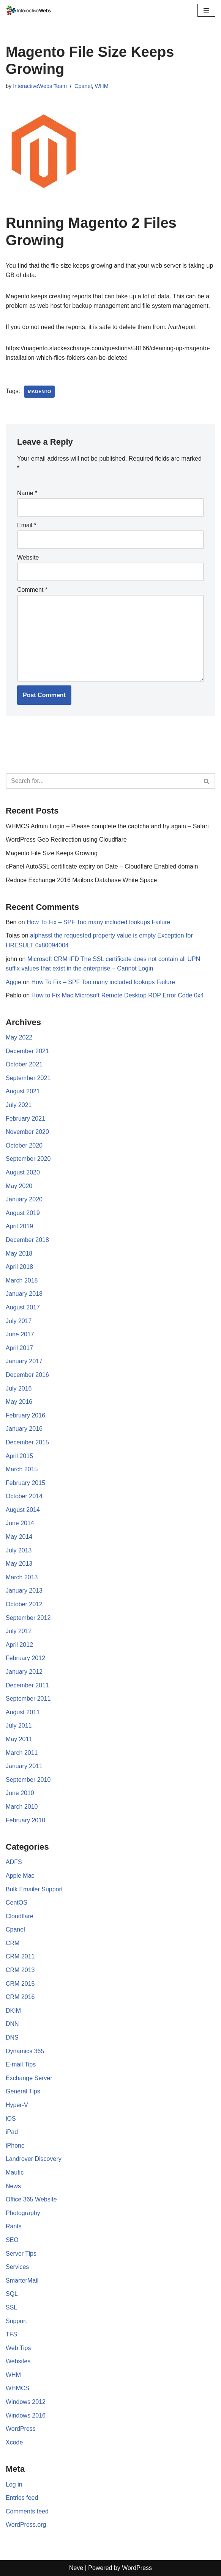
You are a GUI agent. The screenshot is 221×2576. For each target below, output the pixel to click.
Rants (14, 2226)
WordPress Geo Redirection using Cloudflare (66, 839)
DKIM (13, 2010)
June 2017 (20, 1334)
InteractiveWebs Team (40, 86)
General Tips (23, 2091)
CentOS (16, 1902)
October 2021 (24, 1064)
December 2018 (27, 1240)
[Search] (102, 781)
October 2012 (24, 1604)
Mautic (15, 2172)
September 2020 (28, 1159)
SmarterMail (22, 2280)
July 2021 (19, 1105)
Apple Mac (20, 1875)
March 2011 (22, 1753)
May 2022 (19, 1037)
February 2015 (25, 1483)
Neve (76, 2568)
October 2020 (24, 1145)
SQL (12, 2294)
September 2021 (28, 1078)
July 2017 (19, 1321)
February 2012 (25, 1658)
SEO (12, 2240)
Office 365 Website (31, 2199)
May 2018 (19, 1253)
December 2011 (27, 1685)
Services (17, 2267)
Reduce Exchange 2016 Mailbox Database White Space (81, 880)
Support (16, 2321)
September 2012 (28, 1618)
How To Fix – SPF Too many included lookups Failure (98, 922)
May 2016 (19, 1402)
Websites (18, 2361)
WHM (102, 86)
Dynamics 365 (25, 2051)
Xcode (14, 2442)
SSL (11, 2307)
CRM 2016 (20, 1997)
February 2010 (25, 1820)
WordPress (21, 2428)
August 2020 (23, 1172)
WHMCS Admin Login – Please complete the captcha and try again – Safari (107, 826)
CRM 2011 (20, 1956)
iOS (11, 2118)
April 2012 (19, 1645)
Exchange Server (29, 2078)
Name (27, 493)
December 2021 (27, 1051)
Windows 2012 (26, 2402)
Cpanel (83, 86)
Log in (14, 2484)
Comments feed (27, 2511)
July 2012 (19, 1631)
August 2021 (23, 1091)
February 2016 (25, 1415)
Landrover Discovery (34, 2159)
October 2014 (24, 1496)
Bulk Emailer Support (34, 1889)
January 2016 (24, 1428)
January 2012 (24, 1671)
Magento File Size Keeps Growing (52, 853)
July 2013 (19, 1550)
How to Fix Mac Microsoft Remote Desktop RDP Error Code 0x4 (118, 995)
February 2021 (25, 1118)
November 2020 (27, 1132)
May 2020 (19, 1186)
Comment (32, 589)
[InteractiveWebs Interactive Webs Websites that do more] (28, 10)
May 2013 (19, 1563)
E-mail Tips (21, 2064)
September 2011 (28, 1698)
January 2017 (24, 1361)
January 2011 (24, 1766)
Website (28, 557)
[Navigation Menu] (206, 10)
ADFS (14, 1862)
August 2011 (23, 1712)
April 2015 (19, 1456)
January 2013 (24, 1590)
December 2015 (27, 1442)
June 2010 (20, 1793)
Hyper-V (17, 2105)
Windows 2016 (26, 2415)
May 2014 (19, 1536)
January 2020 (24, 1199)
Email (26, 525)
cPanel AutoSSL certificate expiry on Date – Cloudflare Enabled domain (102, 866)
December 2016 (27, 1375)
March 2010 (22, 1806)
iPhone (15, 2145)
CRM (12, 1943)
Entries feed (22, 2497)
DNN (12, 2024)
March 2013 (22, 1577)
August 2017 (23, 1307)
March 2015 (22, 1469)
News (13, 2186)
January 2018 (24, 1293)
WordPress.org (26, 2524)
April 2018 (19, 1267)
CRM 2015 (20, 1983)
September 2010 (28, 1779)
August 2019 (23, 1213)
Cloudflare (19, 1916)
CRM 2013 (20, 1970)
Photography (23, 2213)
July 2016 (19, 1388)
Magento (39, 391)
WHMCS (17, 2388)
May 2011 (19, 1739)
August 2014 (23, 1510)
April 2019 (19, 1226)
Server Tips (21, 2253)
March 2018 (22, 1280)
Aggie (13, 982)
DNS (12, 2037)
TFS (11, 2334)
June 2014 (20, 1523)
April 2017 (19, 1348)
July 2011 (19, 1725)
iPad (12, 2132)
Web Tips (18, 2348)
